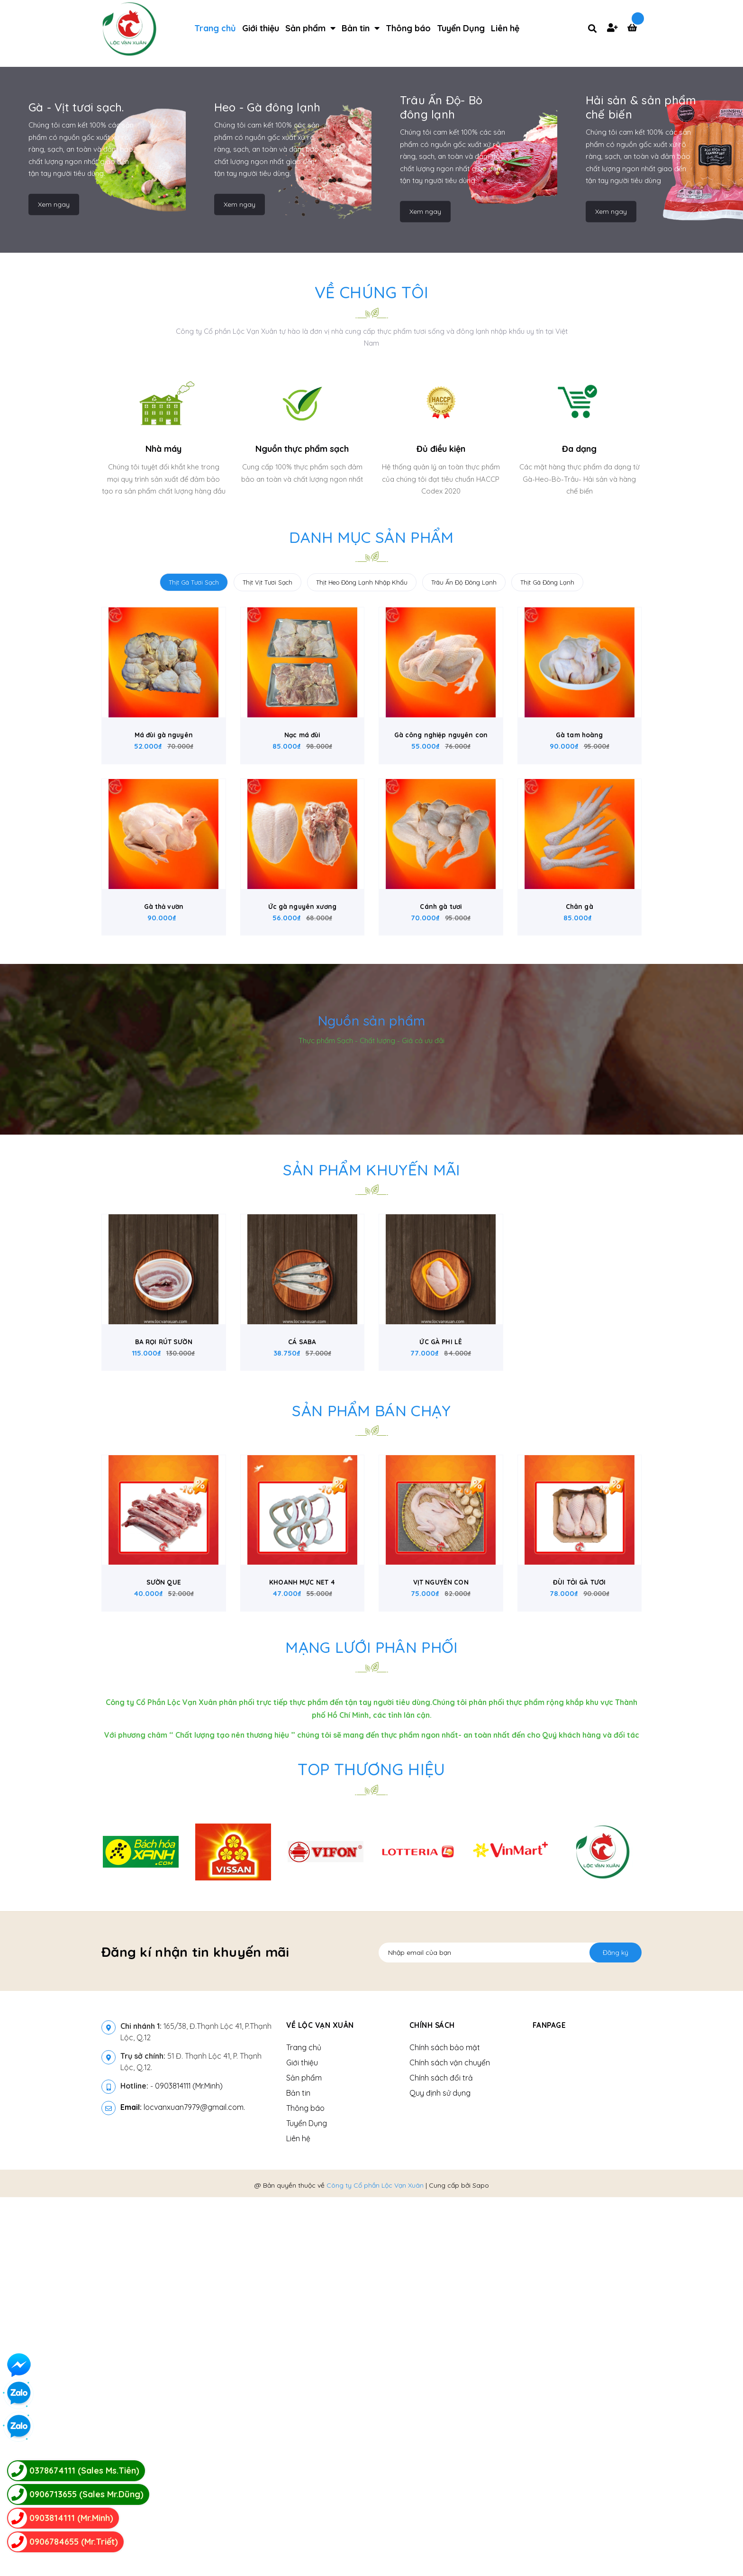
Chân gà (579, 1260)
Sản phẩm (304, 2456)
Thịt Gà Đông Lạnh (547, 911)
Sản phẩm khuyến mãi (371, 1523)
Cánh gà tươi (440, 1260)
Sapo (480, 2564)
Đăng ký (615, 2331)
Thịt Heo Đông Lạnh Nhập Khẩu (362, 911)
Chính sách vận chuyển (449, 2441)
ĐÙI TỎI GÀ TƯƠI (579, 1961)
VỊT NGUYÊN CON (441, 1961)
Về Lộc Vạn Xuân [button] (320, 2404)
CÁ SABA (302, 1708)
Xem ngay (54, 532)
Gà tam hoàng (579, 1077)
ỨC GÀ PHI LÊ (440, 1708)
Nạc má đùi (302, 1077)
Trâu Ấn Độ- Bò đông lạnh (441, 436)
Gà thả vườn (163, 1260)
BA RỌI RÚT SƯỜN (163, 1708)
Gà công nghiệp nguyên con (440, 1077)
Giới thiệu (302, 2441)
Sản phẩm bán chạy (371, 1776)
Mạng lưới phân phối (371, 2026)
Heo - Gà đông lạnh (267, 436)
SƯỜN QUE (163, 1961)
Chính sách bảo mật (444, 2426)
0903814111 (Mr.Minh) (189, 2464)
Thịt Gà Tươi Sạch (194, 911)
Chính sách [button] (432, 2404)
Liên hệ (298, 2517)
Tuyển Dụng (306, 2502)
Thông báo (305, 2487)
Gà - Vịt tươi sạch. (76, 436)
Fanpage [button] (550, 2404)
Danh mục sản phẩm (371, 865)
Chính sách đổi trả (441, 2456)
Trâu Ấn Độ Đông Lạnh (464, 911)
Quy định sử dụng (440, 2471)
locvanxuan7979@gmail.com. (182, 2486)
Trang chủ (303, 2426)
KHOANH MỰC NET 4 (302, 1961)
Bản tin (298, 2471)
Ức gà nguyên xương (302, 1260)
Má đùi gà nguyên (163, 1077)
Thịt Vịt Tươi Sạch (267, 911)
